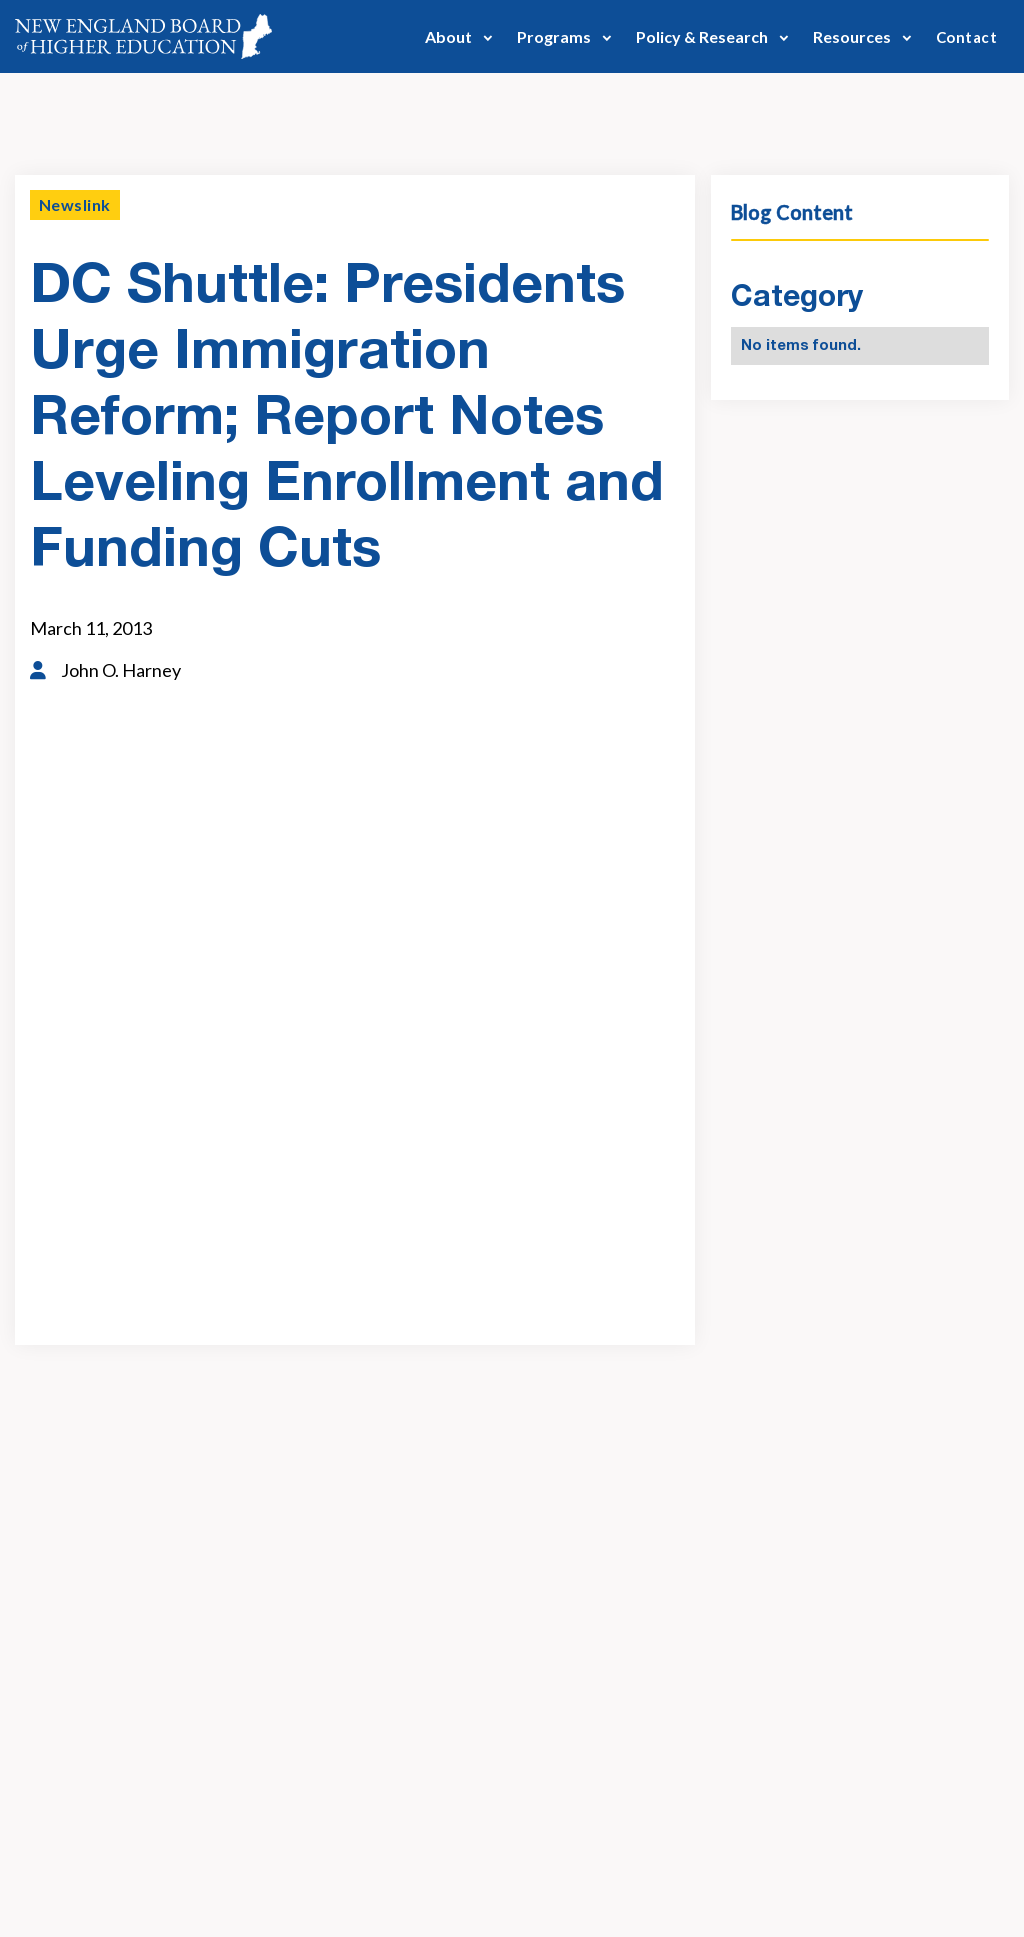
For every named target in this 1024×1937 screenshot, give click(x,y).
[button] (459, 36)
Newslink (75, 204)
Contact (966, 37)
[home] (143, 36)
